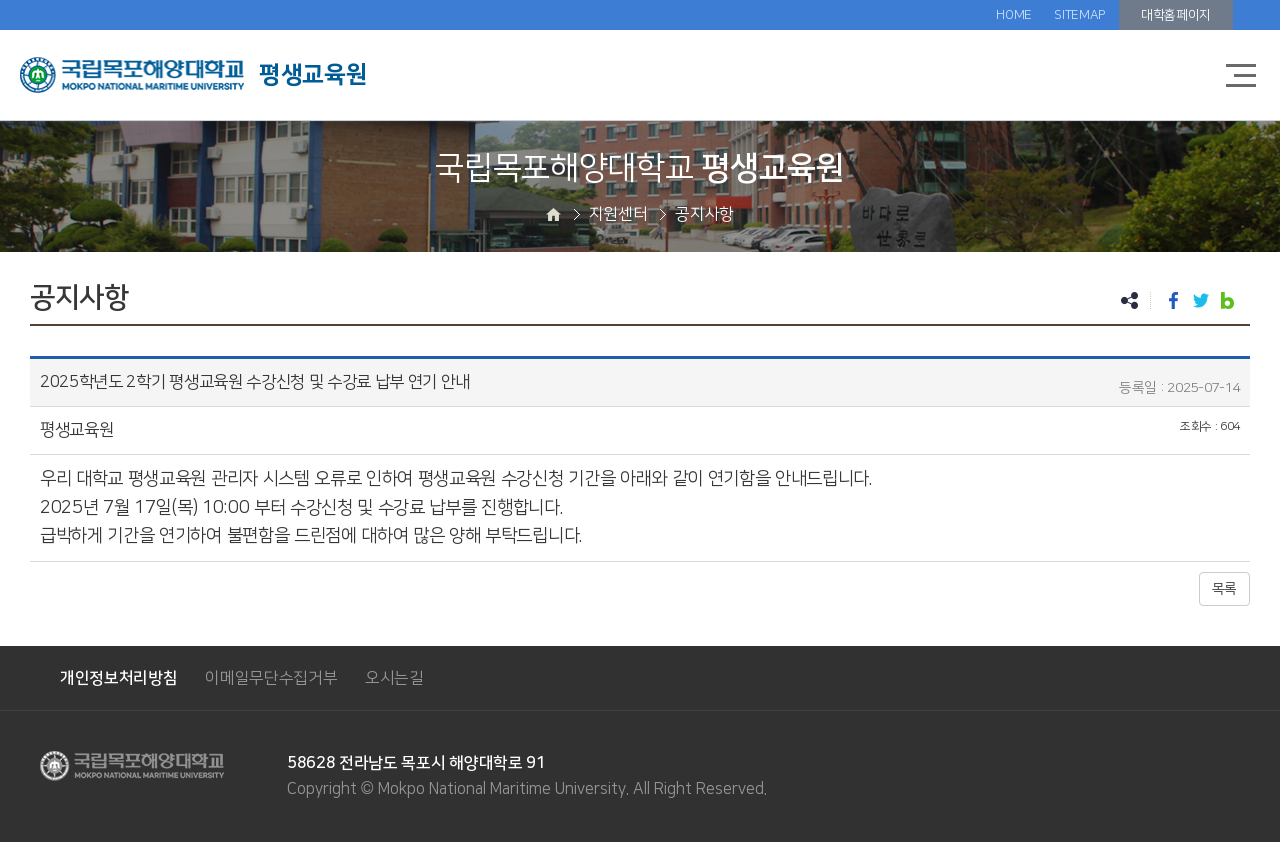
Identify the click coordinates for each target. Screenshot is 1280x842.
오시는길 (394, 678)
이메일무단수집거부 (271, 678)
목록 (1224, 589)
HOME (1014, 15)
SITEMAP (1079, 15)
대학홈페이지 (1176, 15)
